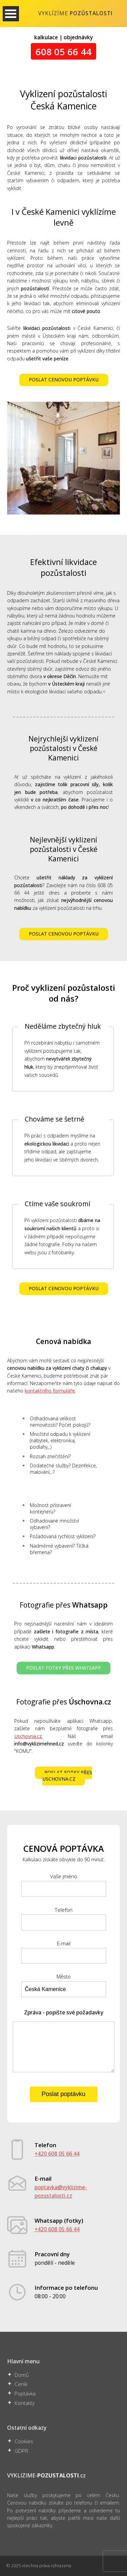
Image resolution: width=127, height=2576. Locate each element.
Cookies (24, 2441)
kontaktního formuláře (50, 1390)
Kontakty (25, 2403)
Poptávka (25, 2393)
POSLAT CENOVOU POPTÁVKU (64, 379)
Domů (22, 2375)
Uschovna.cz (28, 1736)
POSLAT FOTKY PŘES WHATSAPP (63, 1667)
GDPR (21, 2450)
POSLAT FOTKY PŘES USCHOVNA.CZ (67, 1775)
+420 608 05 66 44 (57, 2153)
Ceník (21, 2384)
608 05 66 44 (63, 51)
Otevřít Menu (11, 13)
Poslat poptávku (63, 2094)
